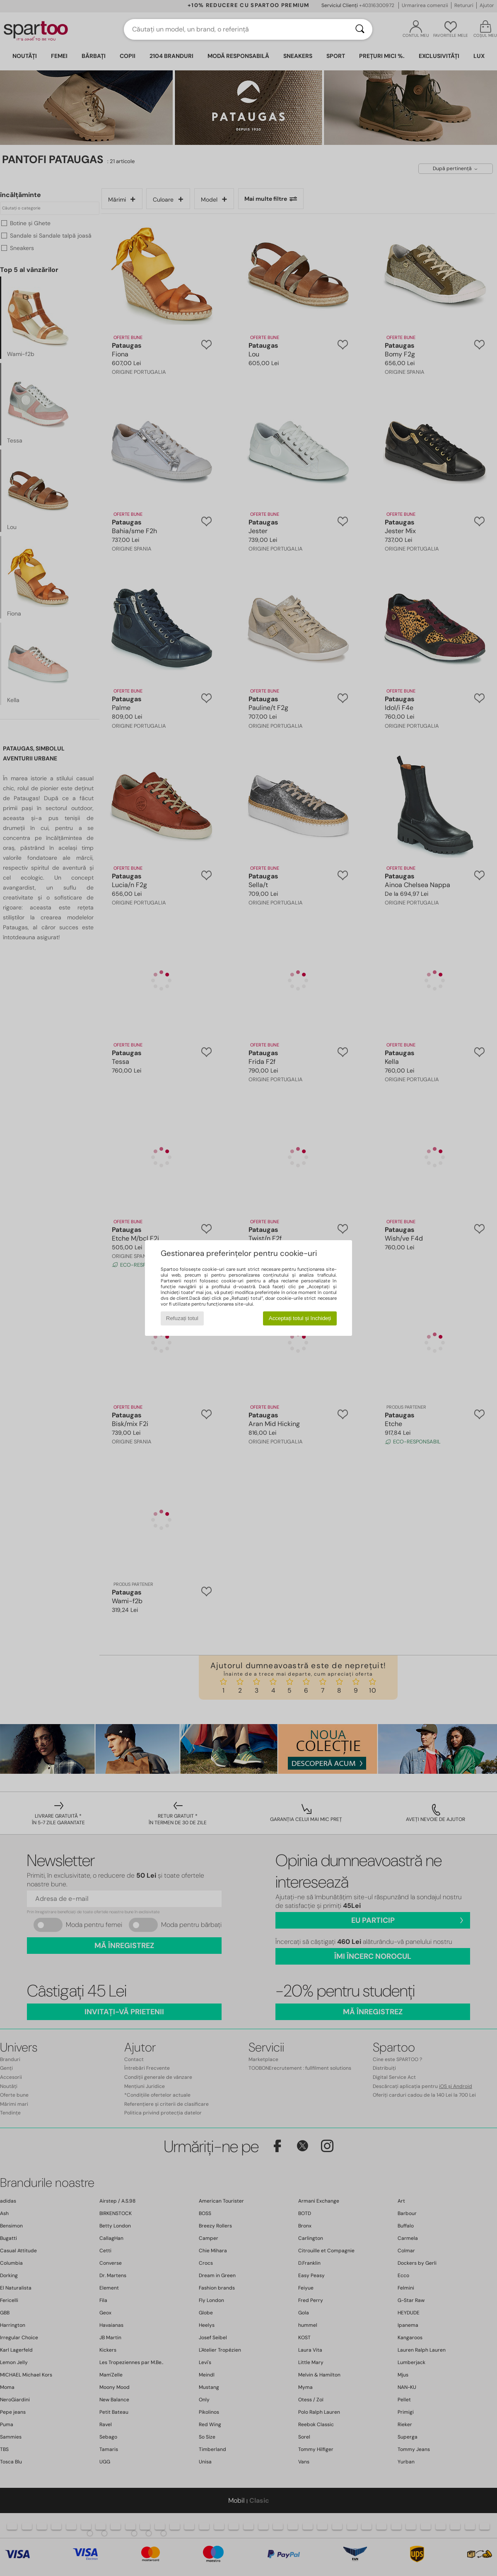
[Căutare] (360, 29)
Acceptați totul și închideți (300, 1318)
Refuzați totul (182, 1318)
